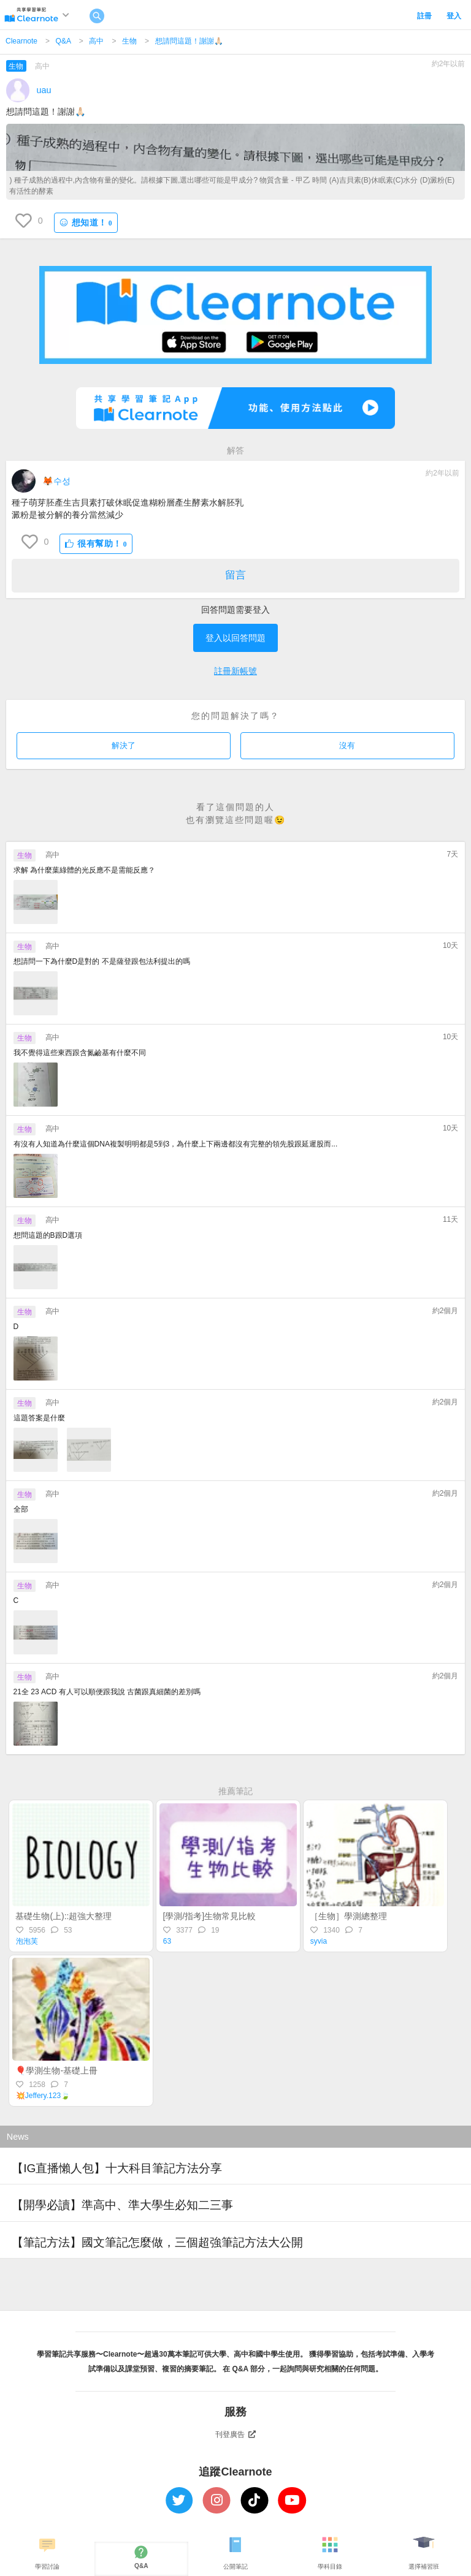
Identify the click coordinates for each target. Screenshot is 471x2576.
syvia (318, 1941)
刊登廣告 (235, 2434)
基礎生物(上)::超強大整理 (63, 1916)
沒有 (347, 745)
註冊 (424, 16)
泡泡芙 (27, 1941)
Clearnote (21, 41)
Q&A (63, 41)
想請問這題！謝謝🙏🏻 (189, 41)
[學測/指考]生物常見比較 (209, 1916)
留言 (235, 575)
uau (44, 90)
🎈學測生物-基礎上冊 (56, 2070)
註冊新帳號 (235, 671)
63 (167, 1941)
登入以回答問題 (235, 638)
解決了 (124, 745)
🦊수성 (56, 481)
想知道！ (85, 222)
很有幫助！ (96, 543)
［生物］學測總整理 (348, 1916)
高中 (96, 41)
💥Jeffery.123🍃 (43, 2095)
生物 (129, 41)
